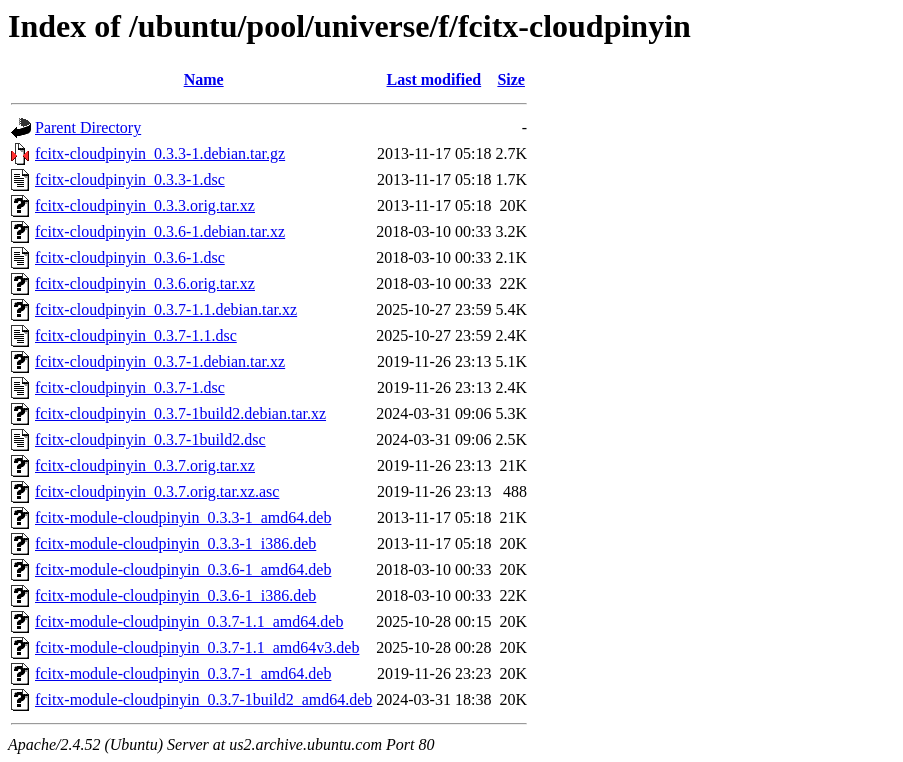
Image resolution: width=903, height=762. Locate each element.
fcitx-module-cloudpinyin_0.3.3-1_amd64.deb (183, 517)
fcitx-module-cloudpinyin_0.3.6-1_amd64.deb (183, 569)
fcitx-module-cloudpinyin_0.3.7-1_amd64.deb (183, 673)
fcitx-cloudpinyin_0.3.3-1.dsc (130, 179)
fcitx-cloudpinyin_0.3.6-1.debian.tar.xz (160, 231)
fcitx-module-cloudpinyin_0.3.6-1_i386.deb (175, 595)
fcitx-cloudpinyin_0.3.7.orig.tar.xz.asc (157, 491)
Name (204, 79)
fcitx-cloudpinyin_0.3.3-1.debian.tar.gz (160, 153)
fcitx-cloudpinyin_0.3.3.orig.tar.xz (145, 205)
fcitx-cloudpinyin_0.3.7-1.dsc (130, 387)
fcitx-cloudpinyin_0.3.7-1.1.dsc (136, 335)
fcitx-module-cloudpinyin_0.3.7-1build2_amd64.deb (203, 699)
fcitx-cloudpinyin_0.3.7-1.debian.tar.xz (160, 361)
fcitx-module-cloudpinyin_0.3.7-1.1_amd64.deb (189, 621)
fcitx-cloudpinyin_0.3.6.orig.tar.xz (145, 283)
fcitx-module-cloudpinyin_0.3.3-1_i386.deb (175, 543)
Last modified (434, 79)
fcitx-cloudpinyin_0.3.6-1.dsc (130, 257)
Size (511, 79)
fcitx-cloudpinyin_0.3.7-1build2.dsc (150, 439)
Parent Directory (88, 127)
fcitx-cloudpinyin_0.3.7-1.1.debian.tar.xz (166, 309)
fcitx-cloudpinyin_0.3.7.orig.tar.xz (145, 465)
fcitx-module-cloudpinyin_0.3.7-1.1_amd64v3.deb (197, 647)
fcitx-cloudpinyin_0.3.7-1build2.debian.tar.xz (180, 413)
